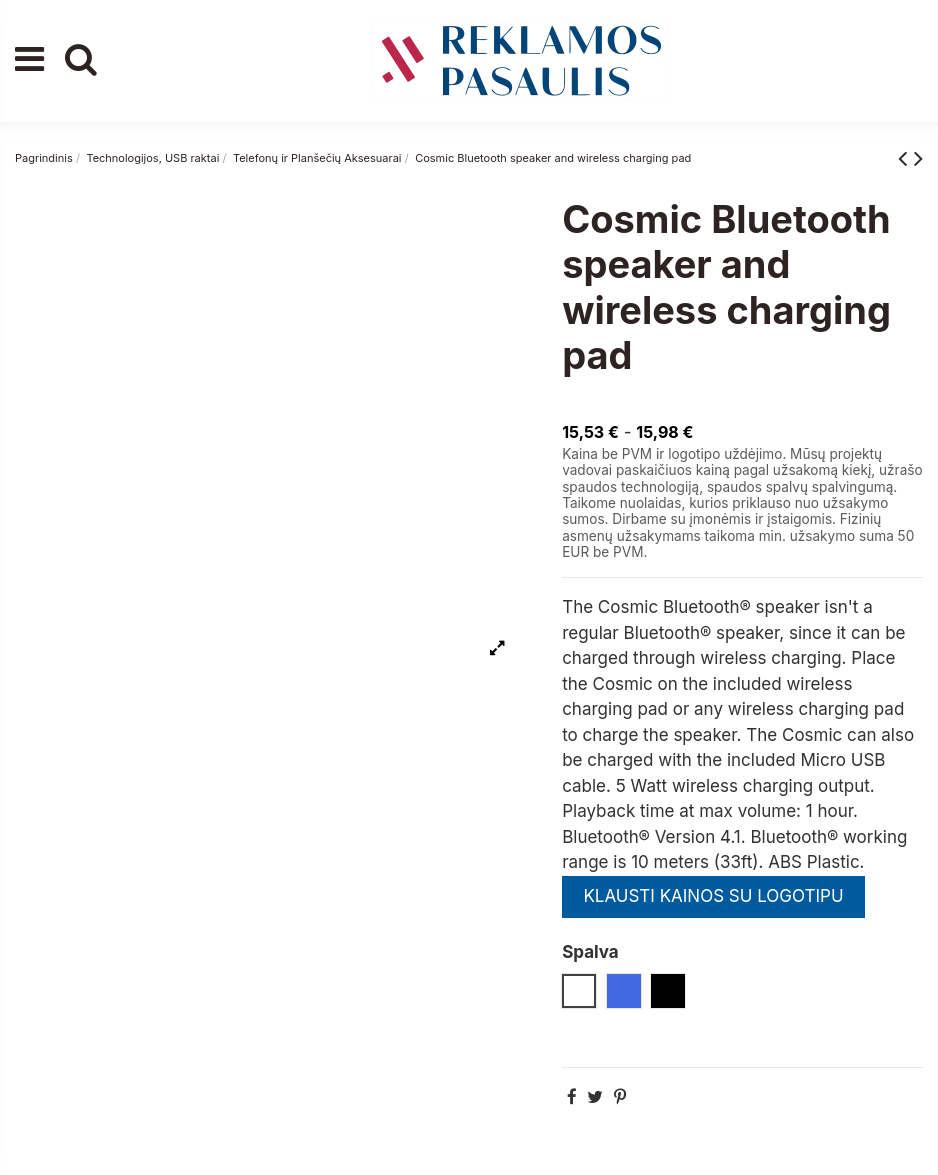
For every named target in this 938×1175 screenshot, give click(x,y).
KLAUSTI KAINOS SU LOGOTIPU (713, 896)
